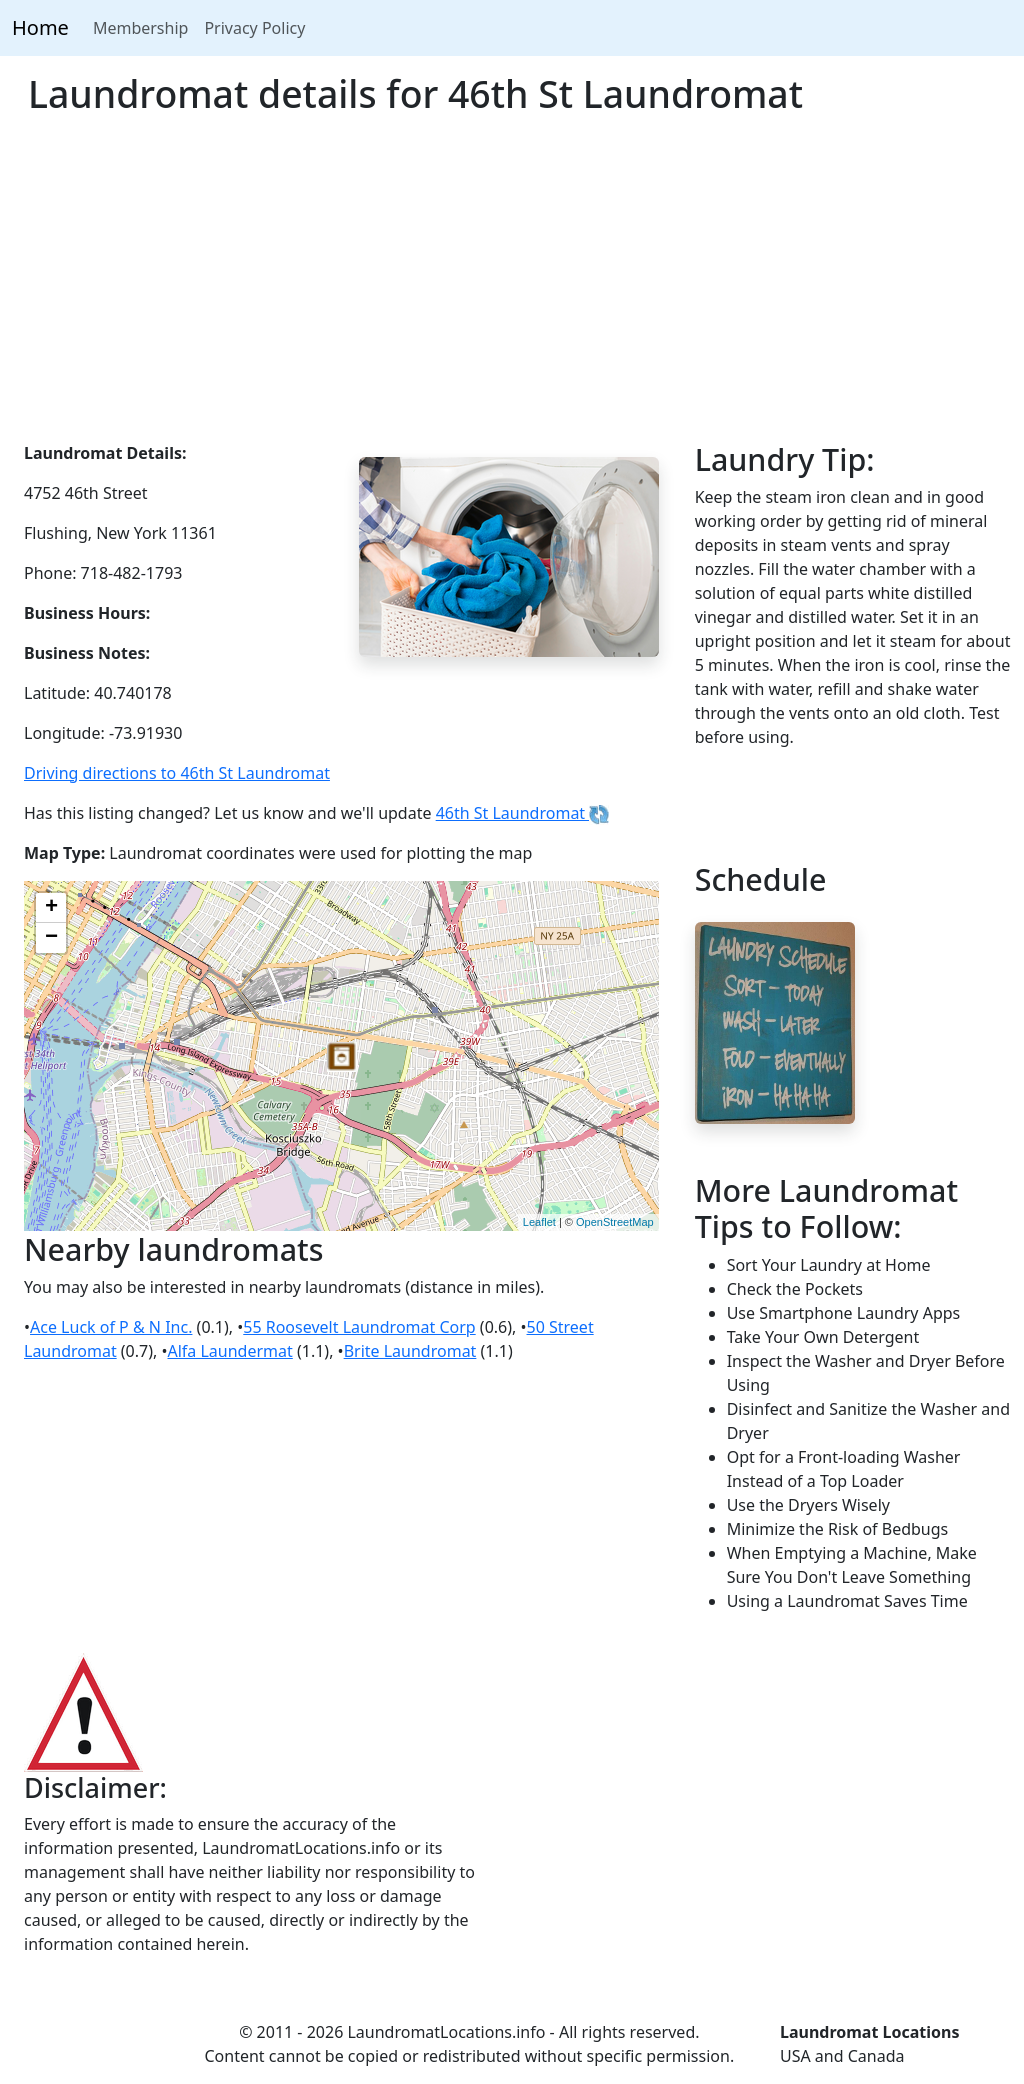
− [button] (51, 938)
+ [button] (51, 908)
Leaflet (539, 1222)
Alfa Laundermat (229, 1351)
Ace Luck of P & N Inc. (111, 1327)
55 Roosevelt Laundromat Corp (359, 1327)
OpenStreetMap (615, 1222)
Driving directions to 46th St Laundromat (177, 773)
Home (40, 27)
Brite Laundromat (410, 1351)
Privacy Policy (254, 28)
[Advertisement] (512, 291)
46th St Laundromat (523, 813)
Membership (141, 28)
